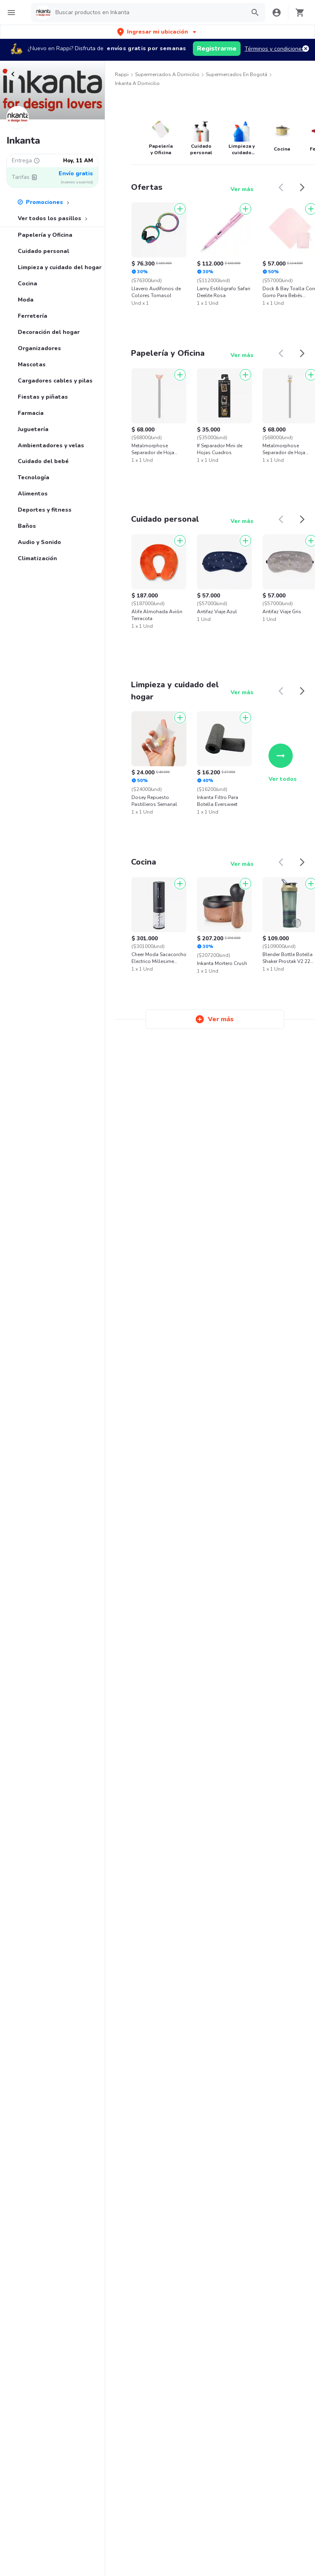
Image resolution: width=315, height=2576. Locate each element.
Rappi (122, 74)
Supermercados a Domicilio (167, 74)
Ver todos (282, 763)
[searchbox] (148, 12)
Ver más (242, 189)
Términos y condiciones (274, 49)
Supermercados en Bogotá (236, 74)
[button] (157, 31)
